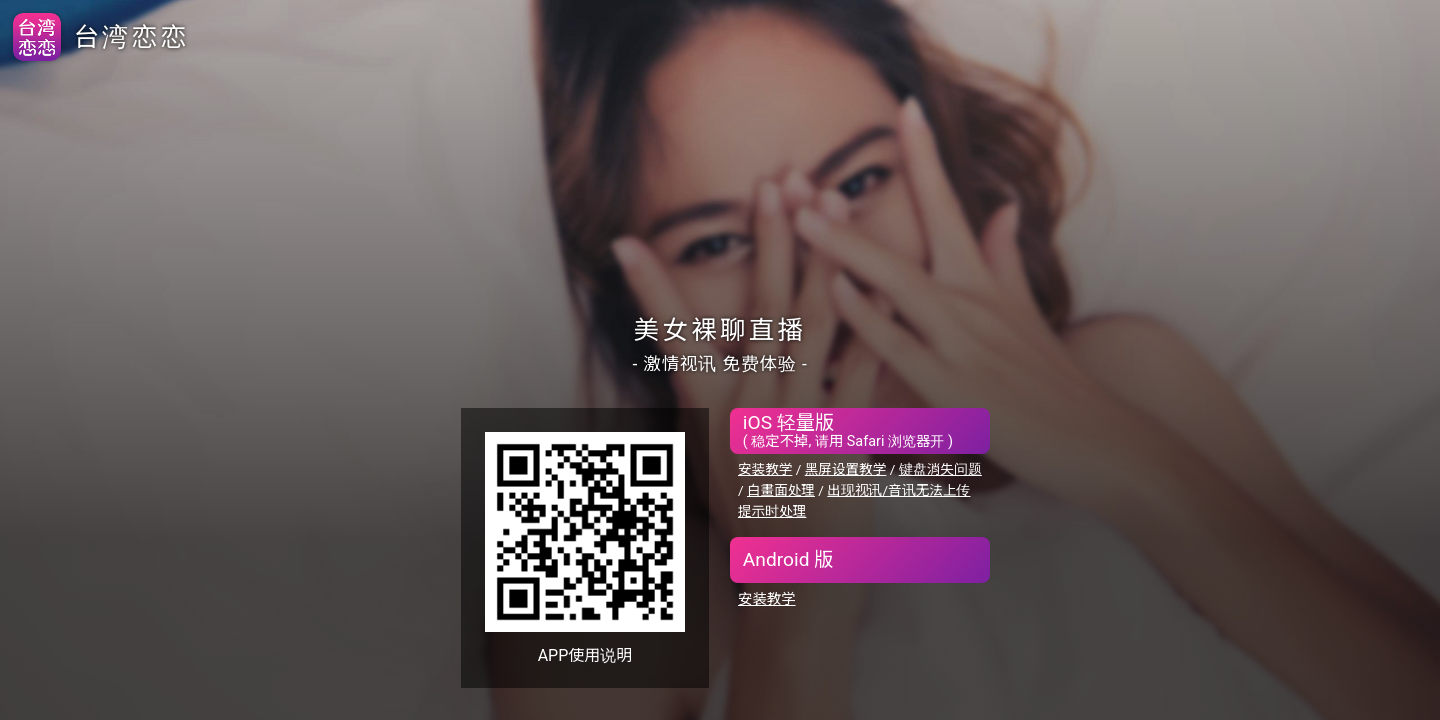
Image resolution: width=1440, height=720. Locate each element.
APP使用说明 (585, 655)
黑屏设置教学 (846, 469)
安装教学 (765, 469)
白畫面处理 (781, 490)
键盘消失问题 (940, 469)
